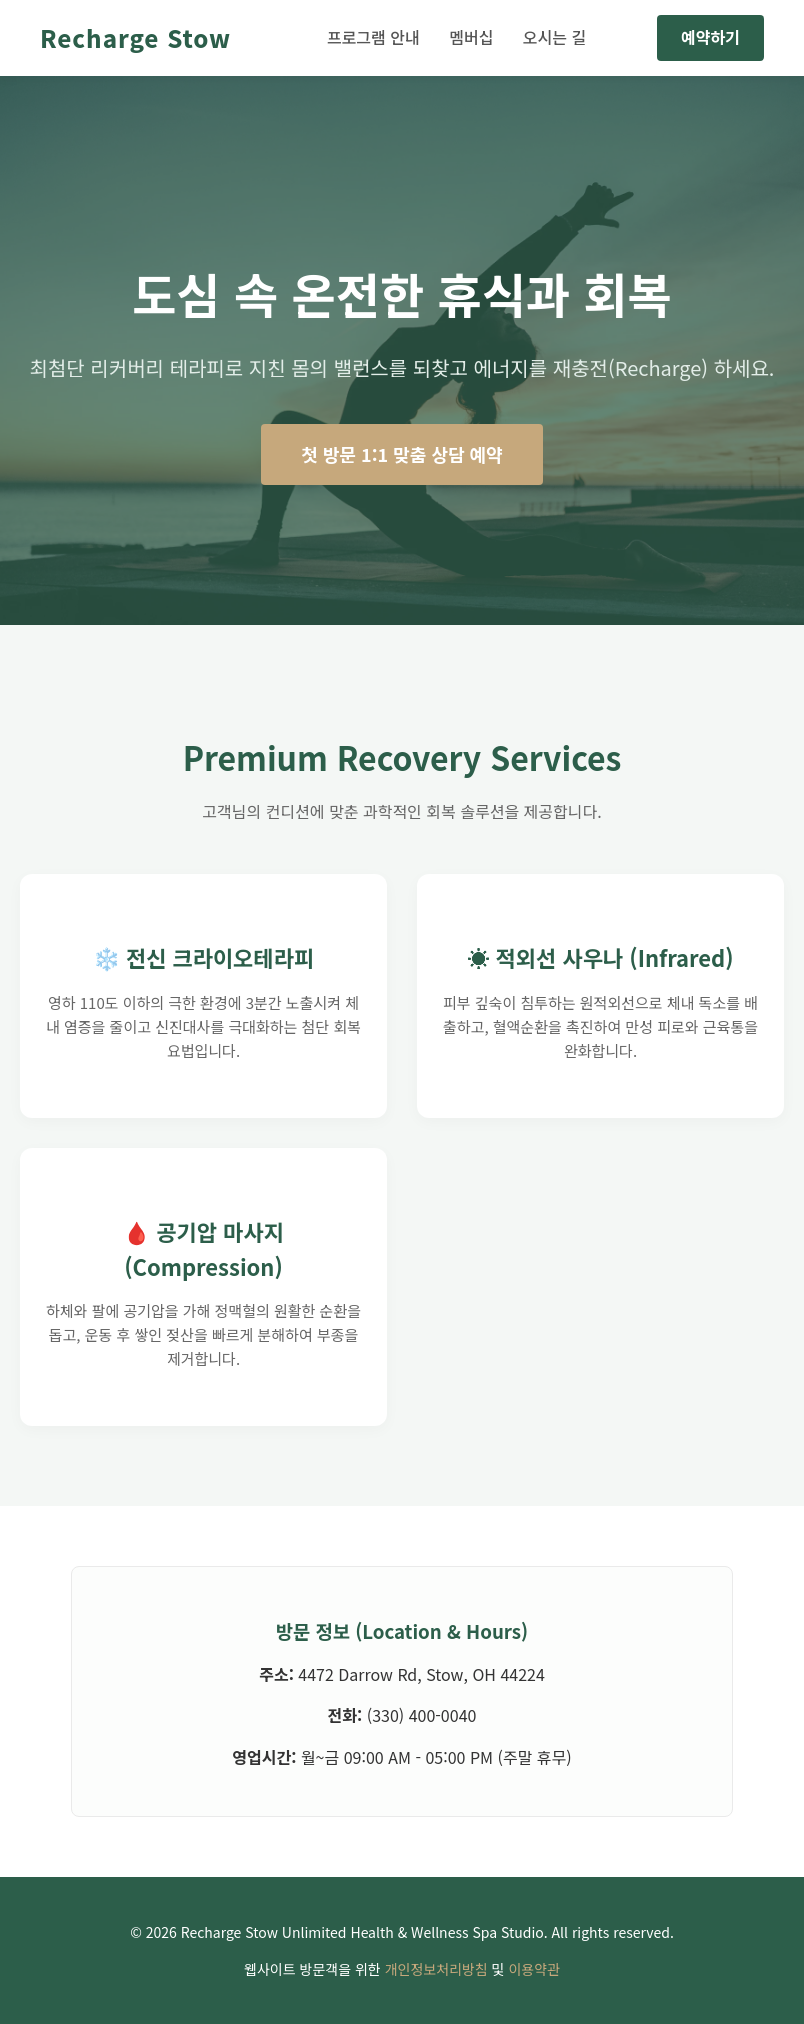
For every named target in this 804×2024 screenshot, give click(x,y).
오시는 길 (554, 37)
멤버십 (471, 37)
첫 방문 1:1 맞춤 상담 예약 (401, 454)
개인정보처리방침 (436, 1969)
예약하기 (710, 37)
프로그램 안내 (373, 37)
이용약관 (534, 1969)
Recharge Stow (135, 37)
